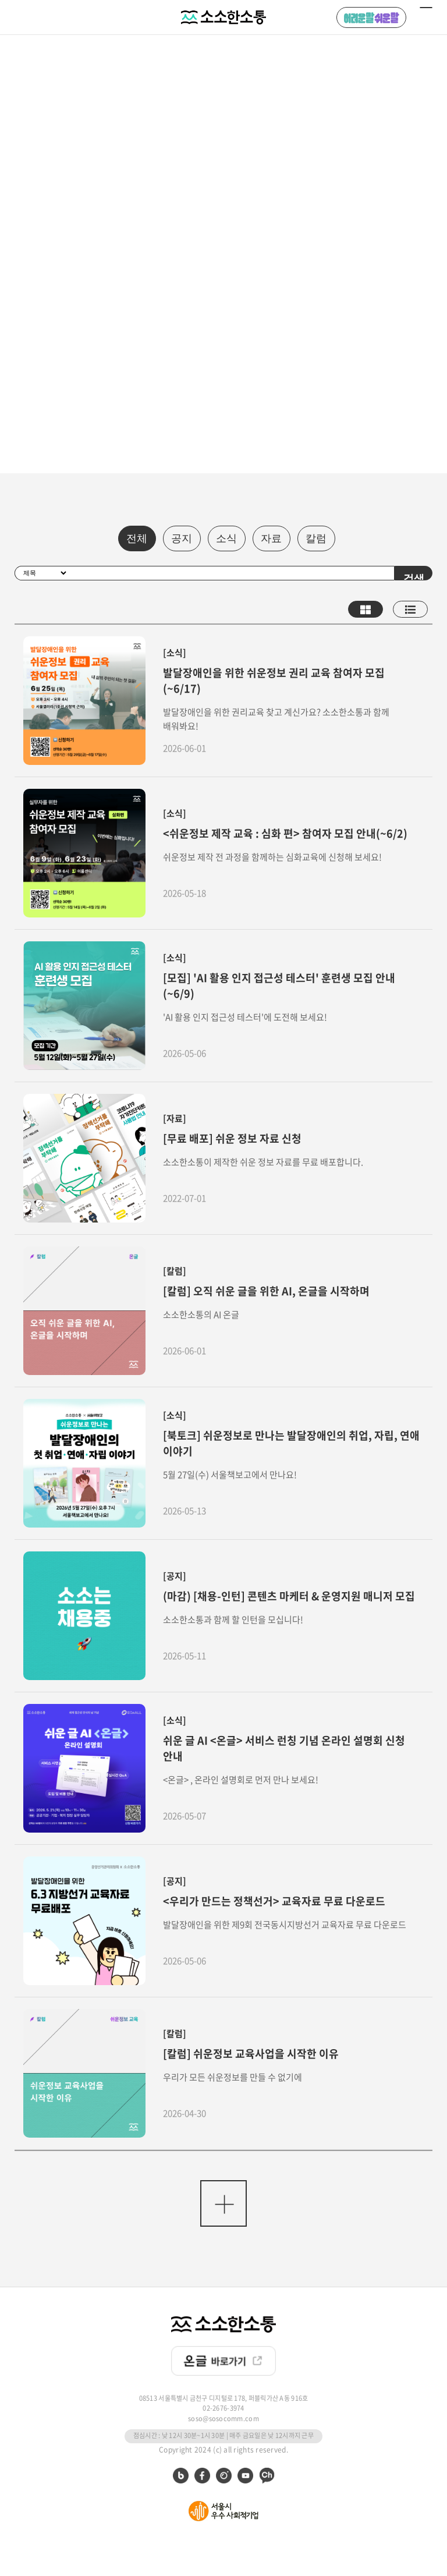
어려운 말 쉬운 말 (371, 17)
